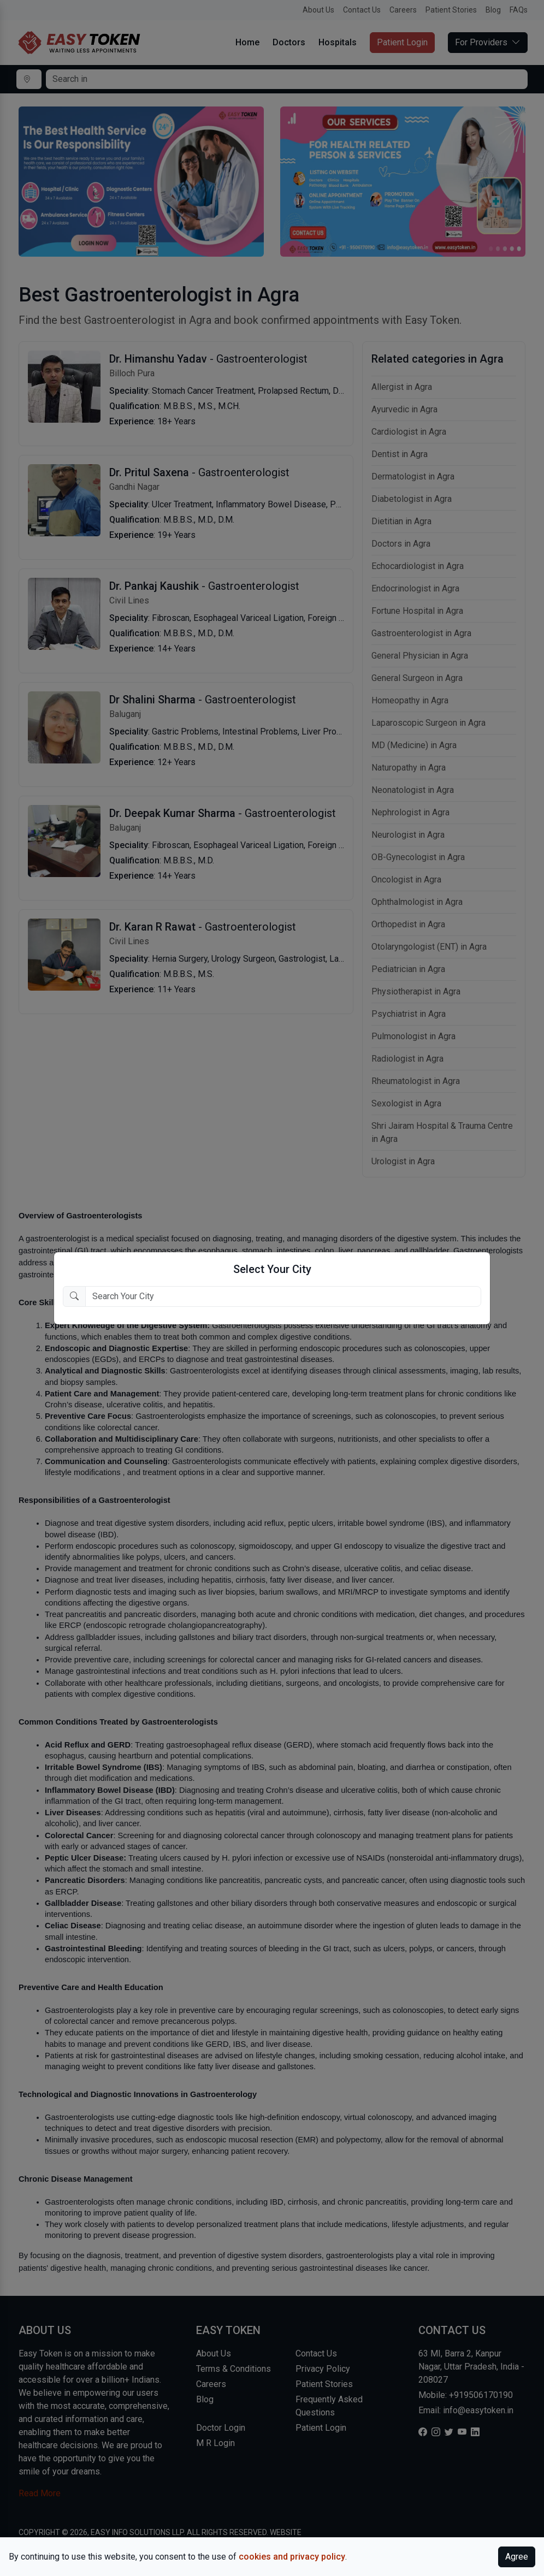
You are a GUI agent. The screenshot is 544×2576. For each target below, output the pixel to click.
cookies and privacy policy (292, 2556)
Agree (516, 2556)
